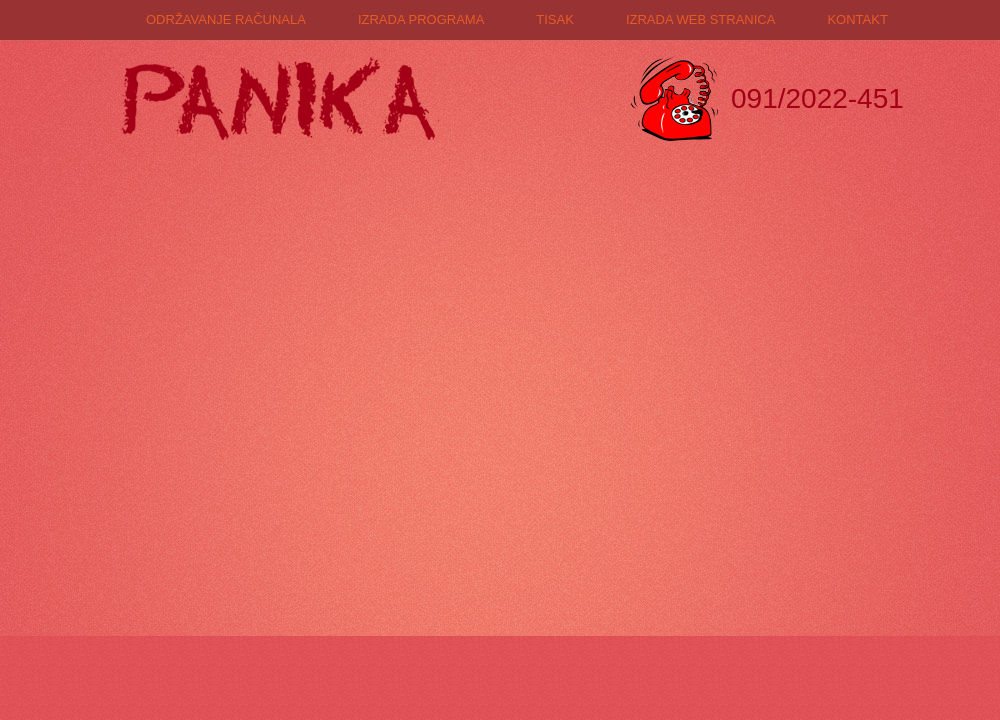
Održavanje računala (226, 19)
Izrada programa (421, 19)
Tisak (555, 19)
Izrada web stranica (701, 19)
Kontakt (857, 19)
